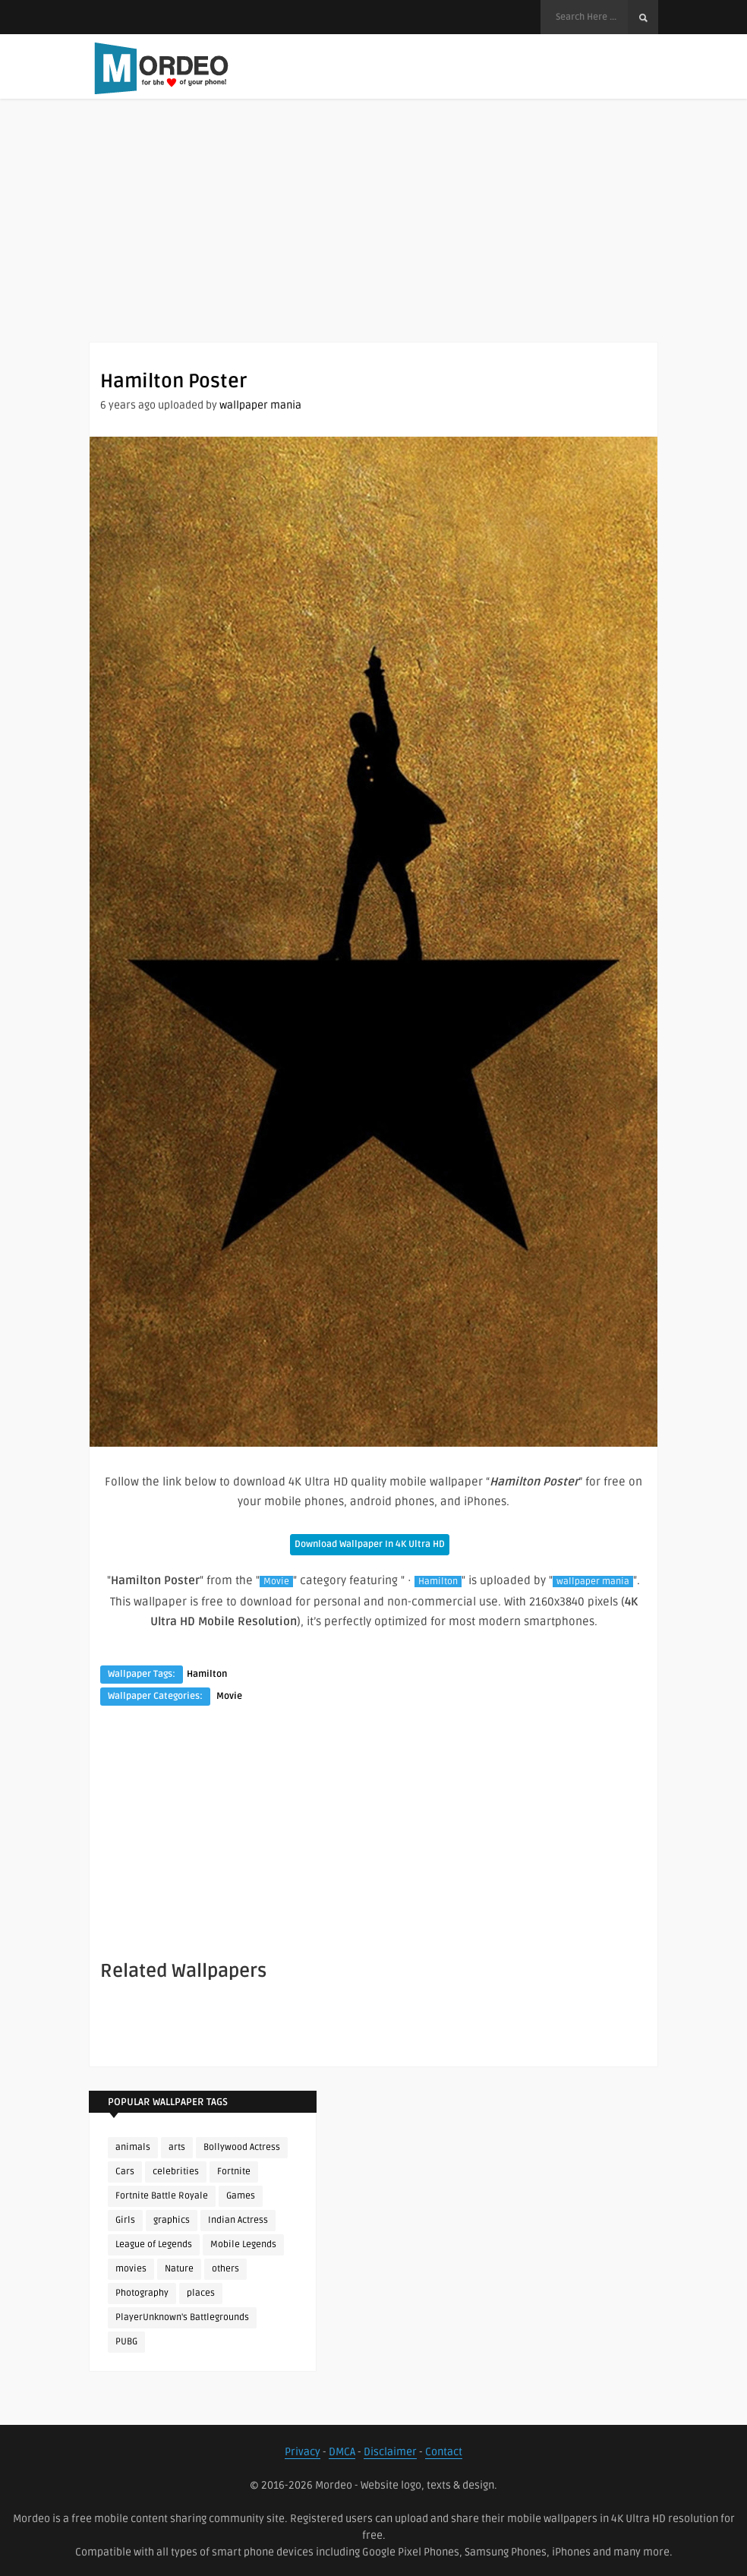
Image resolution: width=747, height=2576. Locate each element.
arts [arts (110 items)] (177, 2147)
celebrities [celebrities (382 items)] (176, 2171)
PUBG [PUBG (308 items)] (126, 2341)
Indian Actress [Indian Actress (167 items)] (238, 2220)
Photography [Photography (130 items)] (142, 2293)
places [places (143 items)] (201, 2293)
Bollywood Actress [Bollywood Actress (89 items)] (241, 2147)
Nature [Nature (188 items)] (179, 2269)
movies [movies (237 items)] (131, 2269)
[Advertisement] (373, 235)
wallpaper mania (260, 405)
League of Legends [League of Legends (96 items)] (153, 2244)
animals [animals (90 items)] (132, 2147)
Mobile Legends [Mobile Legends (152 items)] (243, 2244)
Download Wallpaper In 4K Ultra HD (370, 1544)
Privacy (302, 2451)
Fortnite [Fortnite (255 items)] (234, 2171)
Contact (443, 2451)
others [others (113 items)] (225, 2269)
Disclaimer (390, 2451)
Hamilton (438, 1581)
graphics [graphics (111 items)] (171, 2220)
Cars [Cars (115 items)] (124, 2171)
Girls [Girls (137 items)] (125, 2220)
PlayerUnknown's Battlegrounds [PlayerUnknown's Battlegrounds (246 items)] (182, 2317)
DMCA (342, 2451)
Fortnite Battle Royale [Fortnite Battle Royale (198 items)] (161, 2196)
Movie (276, 1581)
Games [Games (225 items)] (240, 2196)
